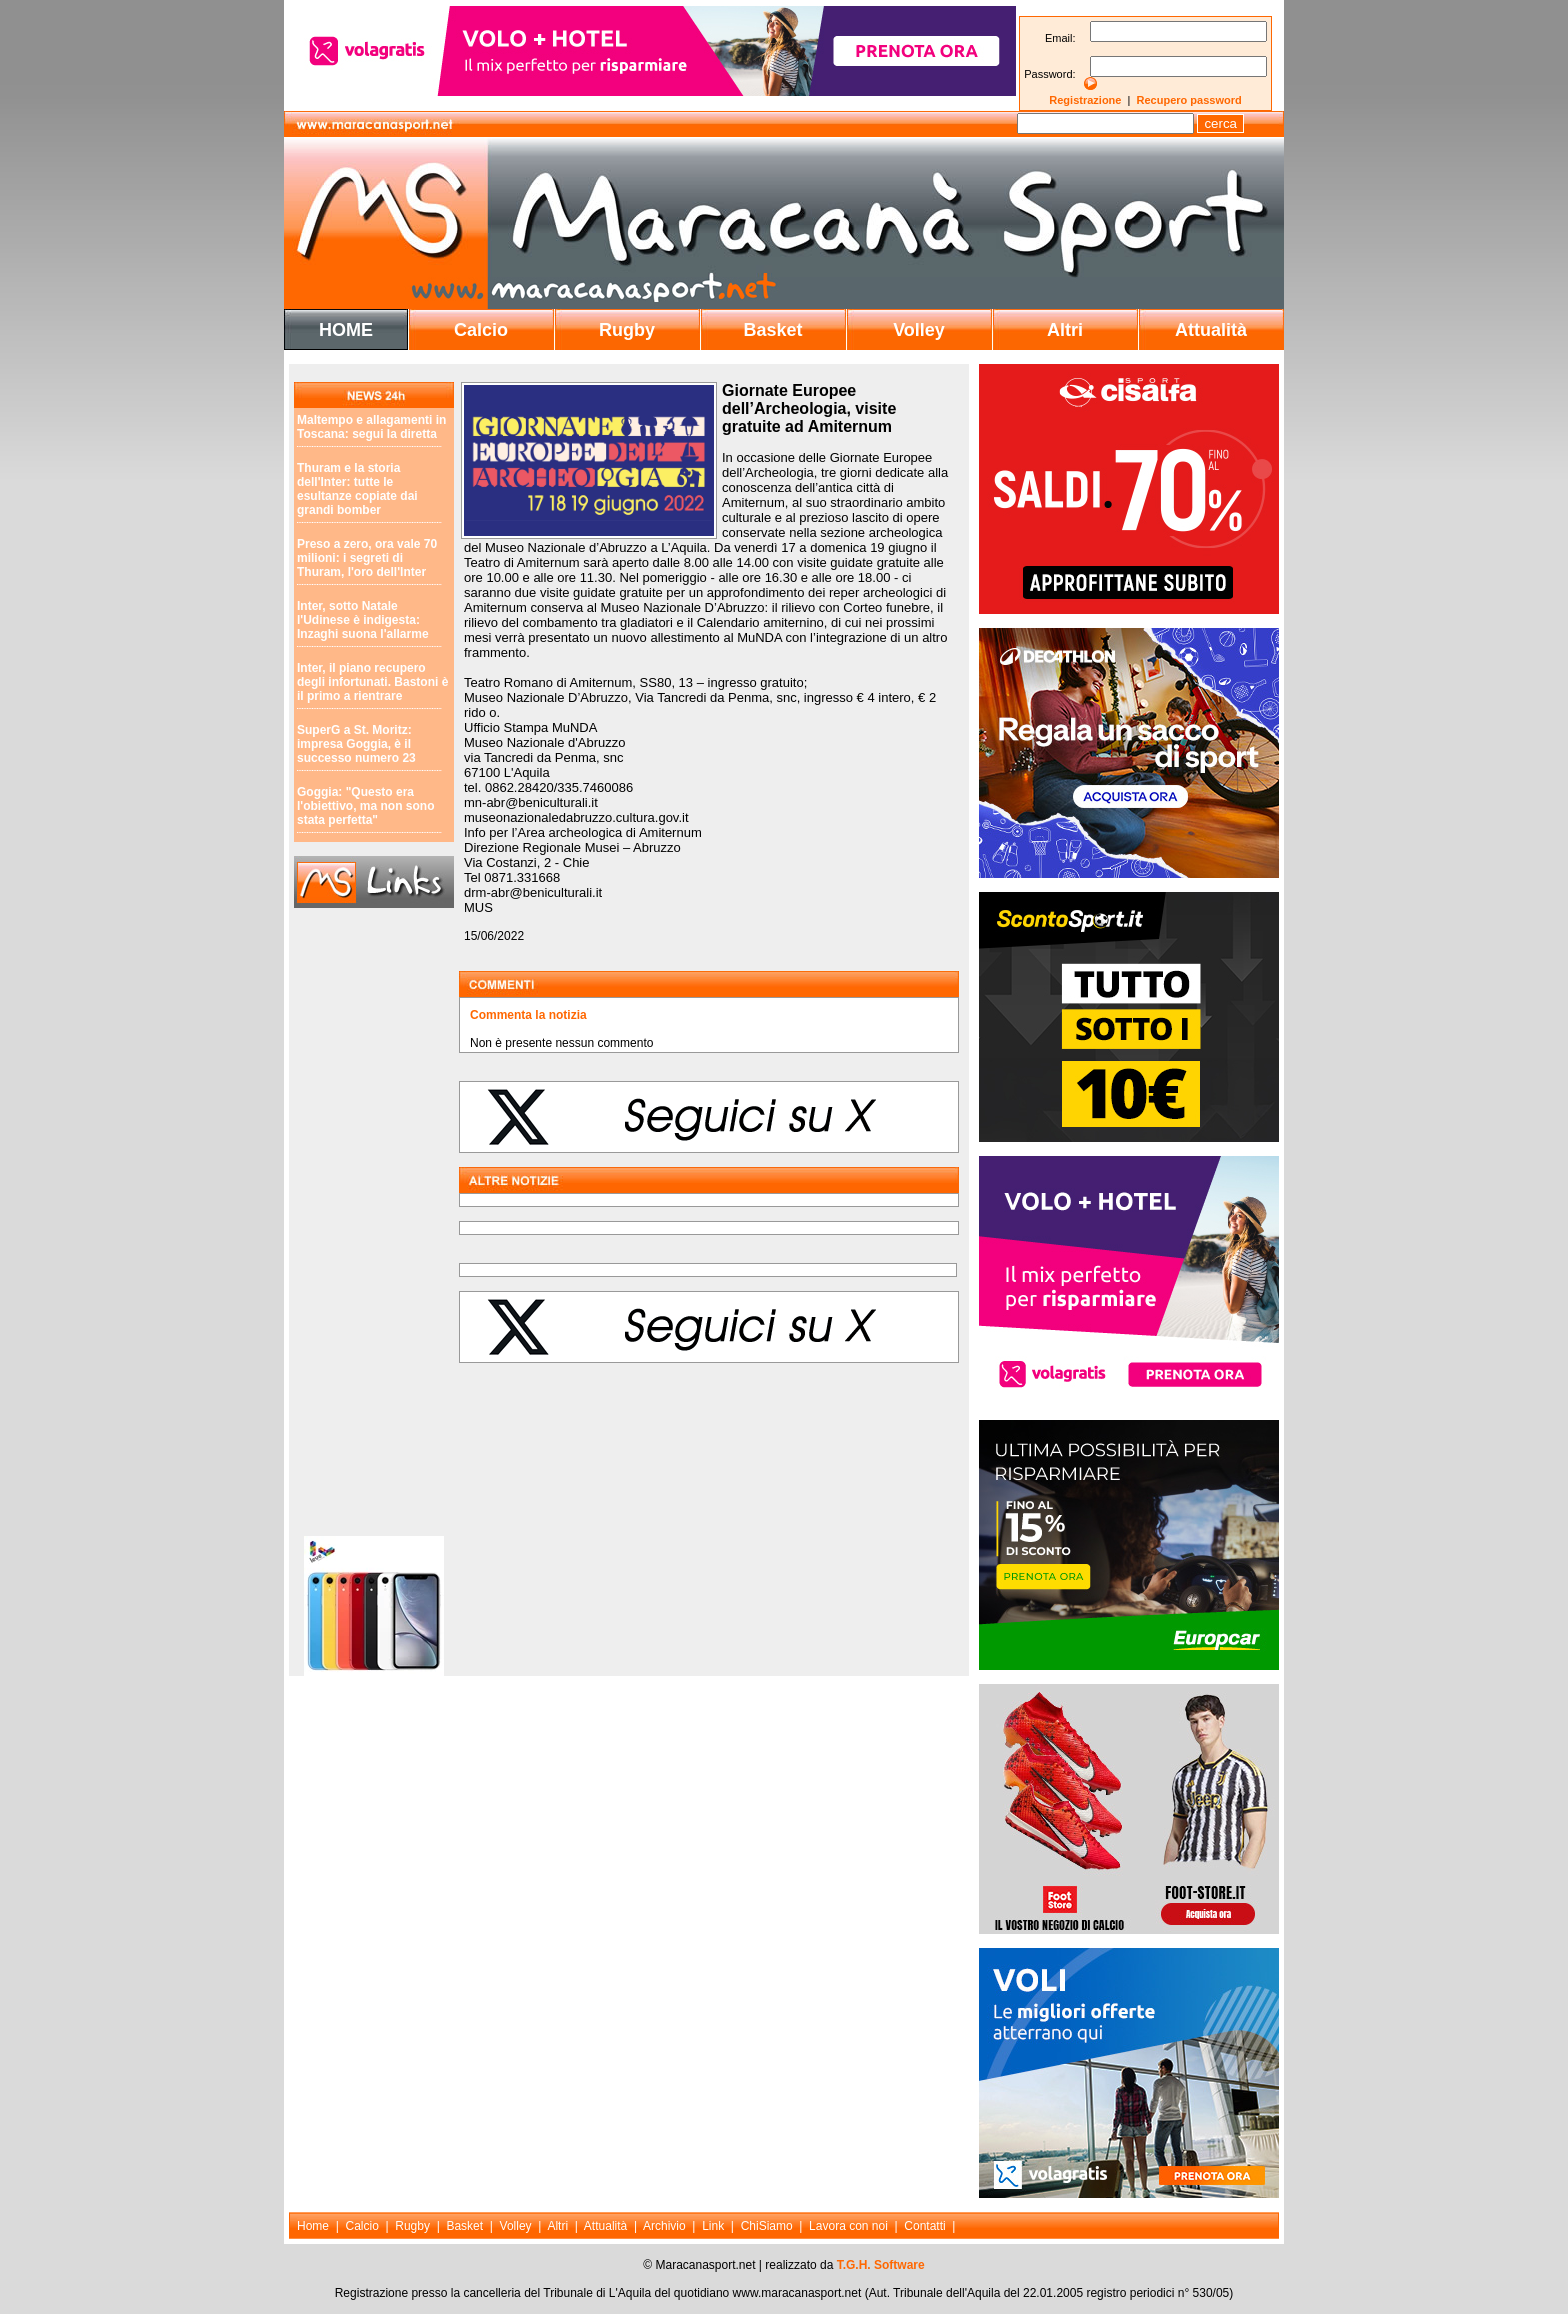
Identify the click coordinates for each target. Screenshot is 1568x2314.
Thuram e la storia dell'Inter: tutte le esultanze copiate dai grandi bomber (357, 489)
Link (713, 2226)
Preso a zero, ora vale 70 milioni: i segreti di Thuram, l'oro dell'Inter (367, 558)
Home (313, 2226)
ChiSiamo (767, 2226)
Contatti (924, 2226)
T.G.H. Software (881, 2265)
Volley (919, 330)
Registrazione (1085, 100)
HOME (346, 330)
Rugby (627, 330)
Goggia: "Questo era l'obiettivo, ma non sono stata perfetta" (366, 806)
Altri (1065, 330)
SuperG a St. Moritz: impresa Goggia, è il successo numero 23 (356, 744)
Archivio (664, 2226)
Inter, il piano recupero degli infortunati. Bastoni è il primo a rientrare (372, 682)
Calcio (481, 330)
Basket (772, 330)
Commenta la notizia (528, 1015)
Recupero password (1189, 100)
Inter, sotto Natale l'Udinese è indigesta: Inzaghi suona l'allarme (363, 620)
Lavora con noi (848, 2226)
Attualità (1211, 330)
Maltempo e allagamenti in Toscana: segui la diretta (371, 427)
